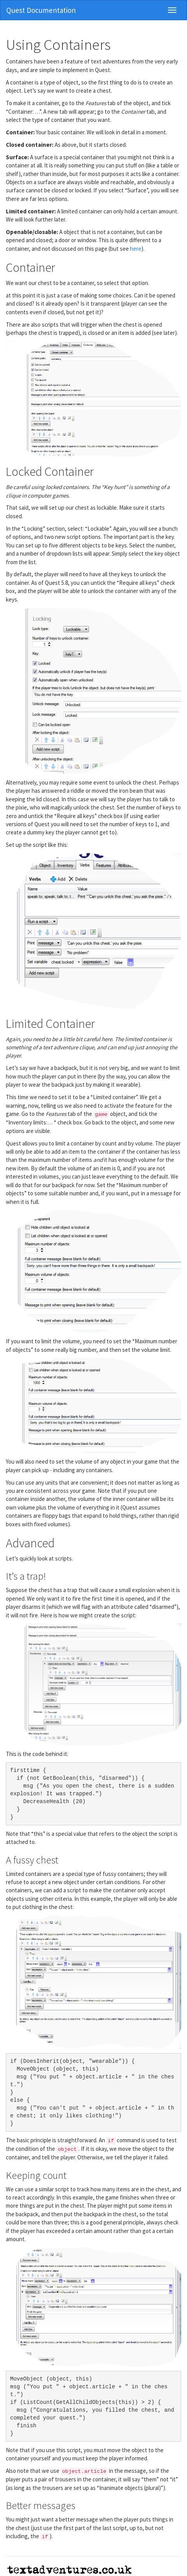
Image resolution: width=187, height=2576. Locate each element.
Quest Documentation (41, 10)
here (135, 248)
